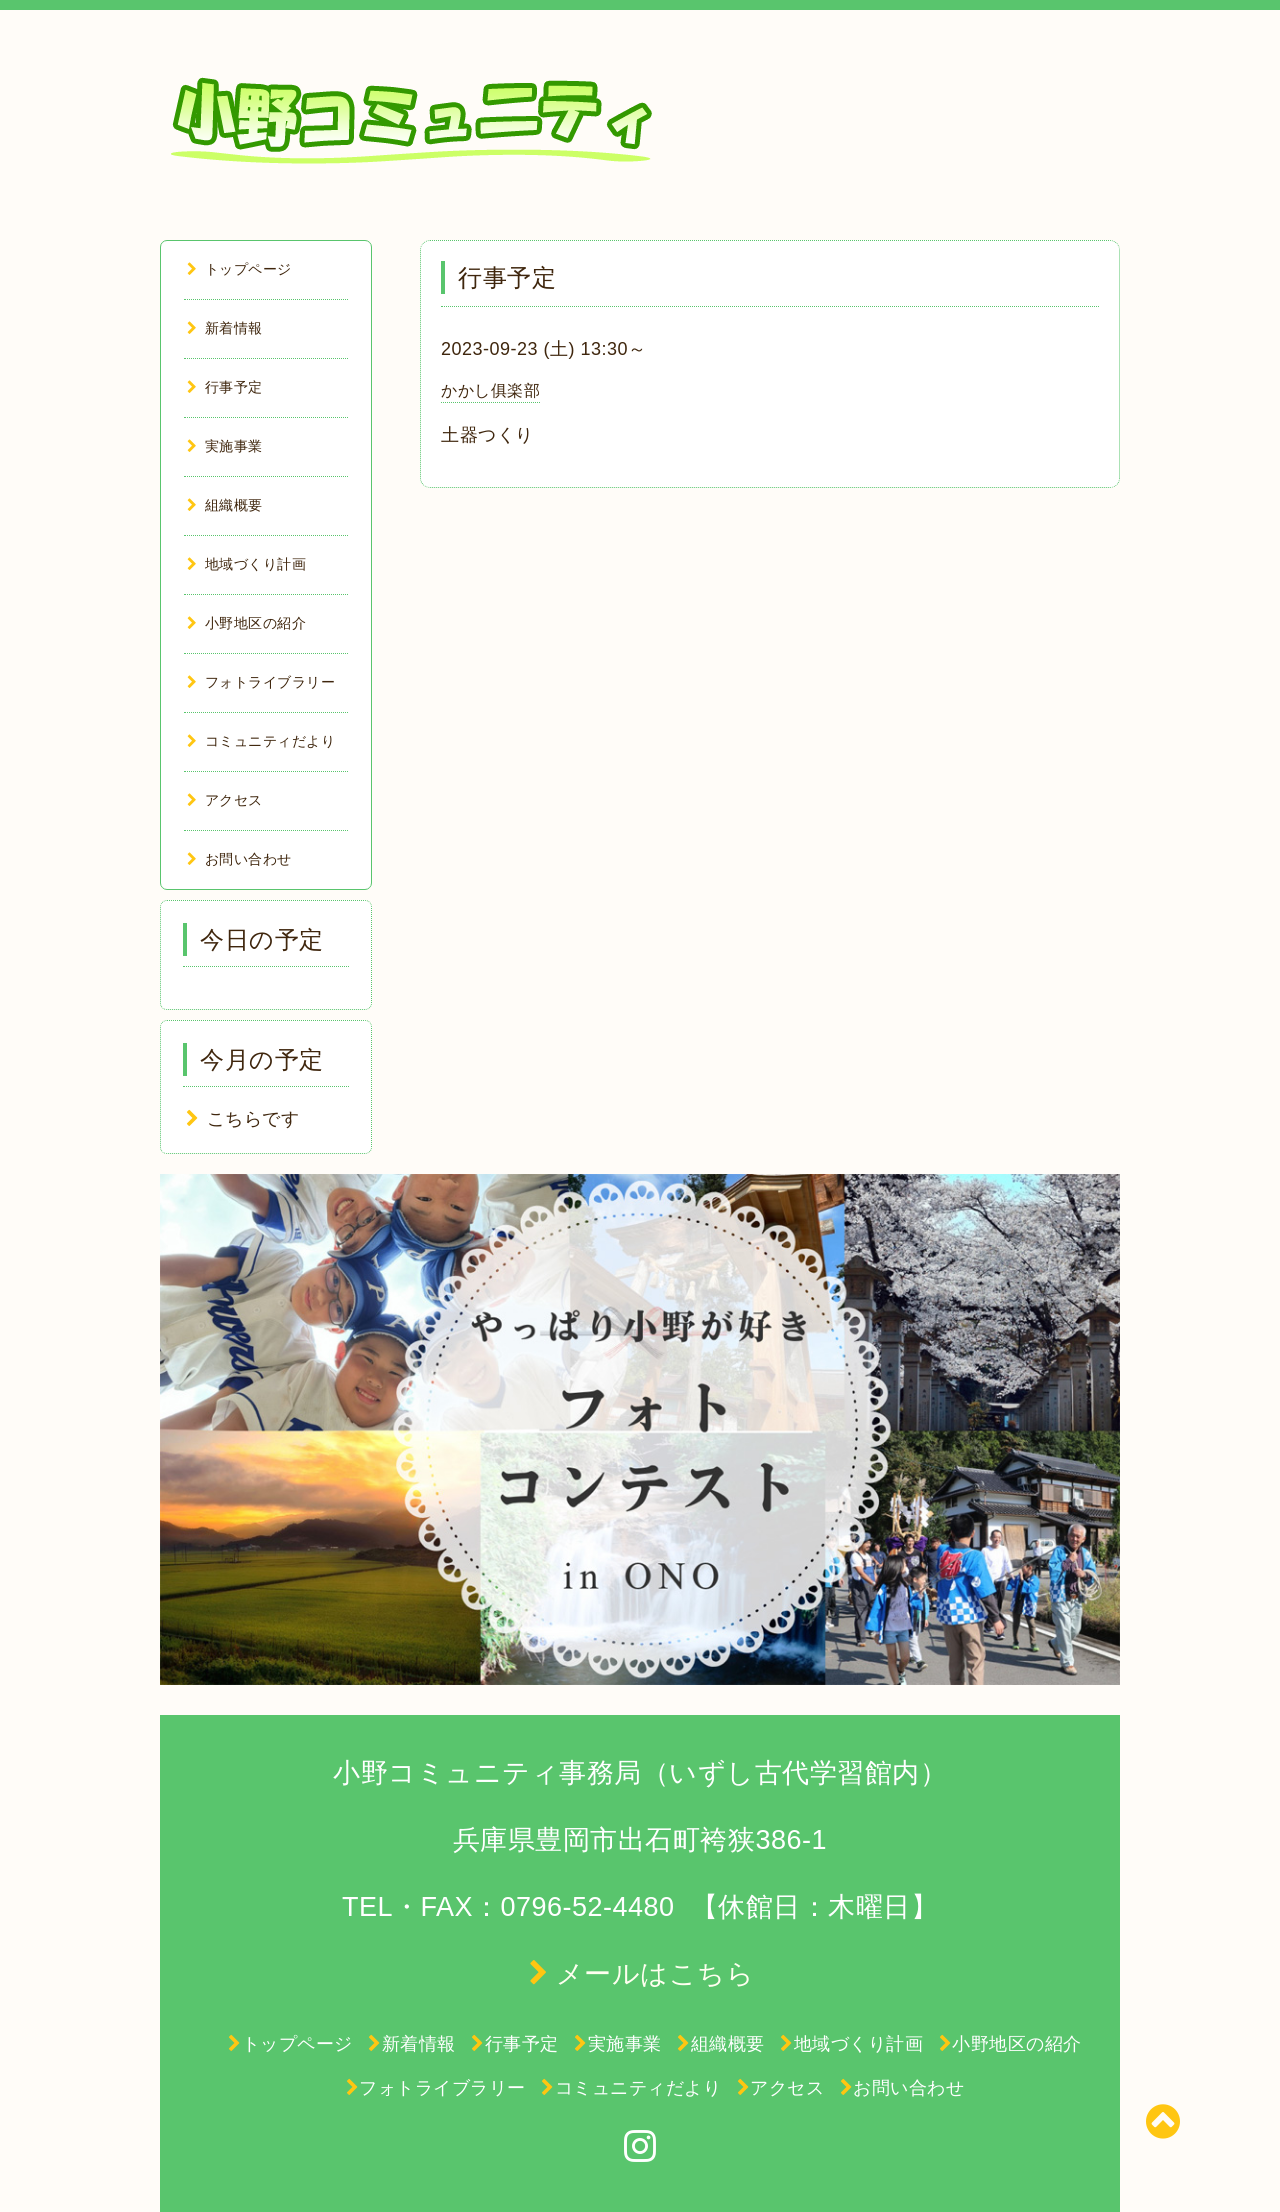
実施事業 (225, 446)
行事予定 (225, 387)
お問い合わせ (239, 859)
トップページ (239, 269)
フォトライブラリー (261, 682)
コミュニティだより (261, 741)
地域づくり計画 (246, 564)
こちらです (253, 1119)
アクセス (225, 800)
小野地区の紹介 (246, 623)
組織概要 (225, 505)
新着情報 (225, 328)
